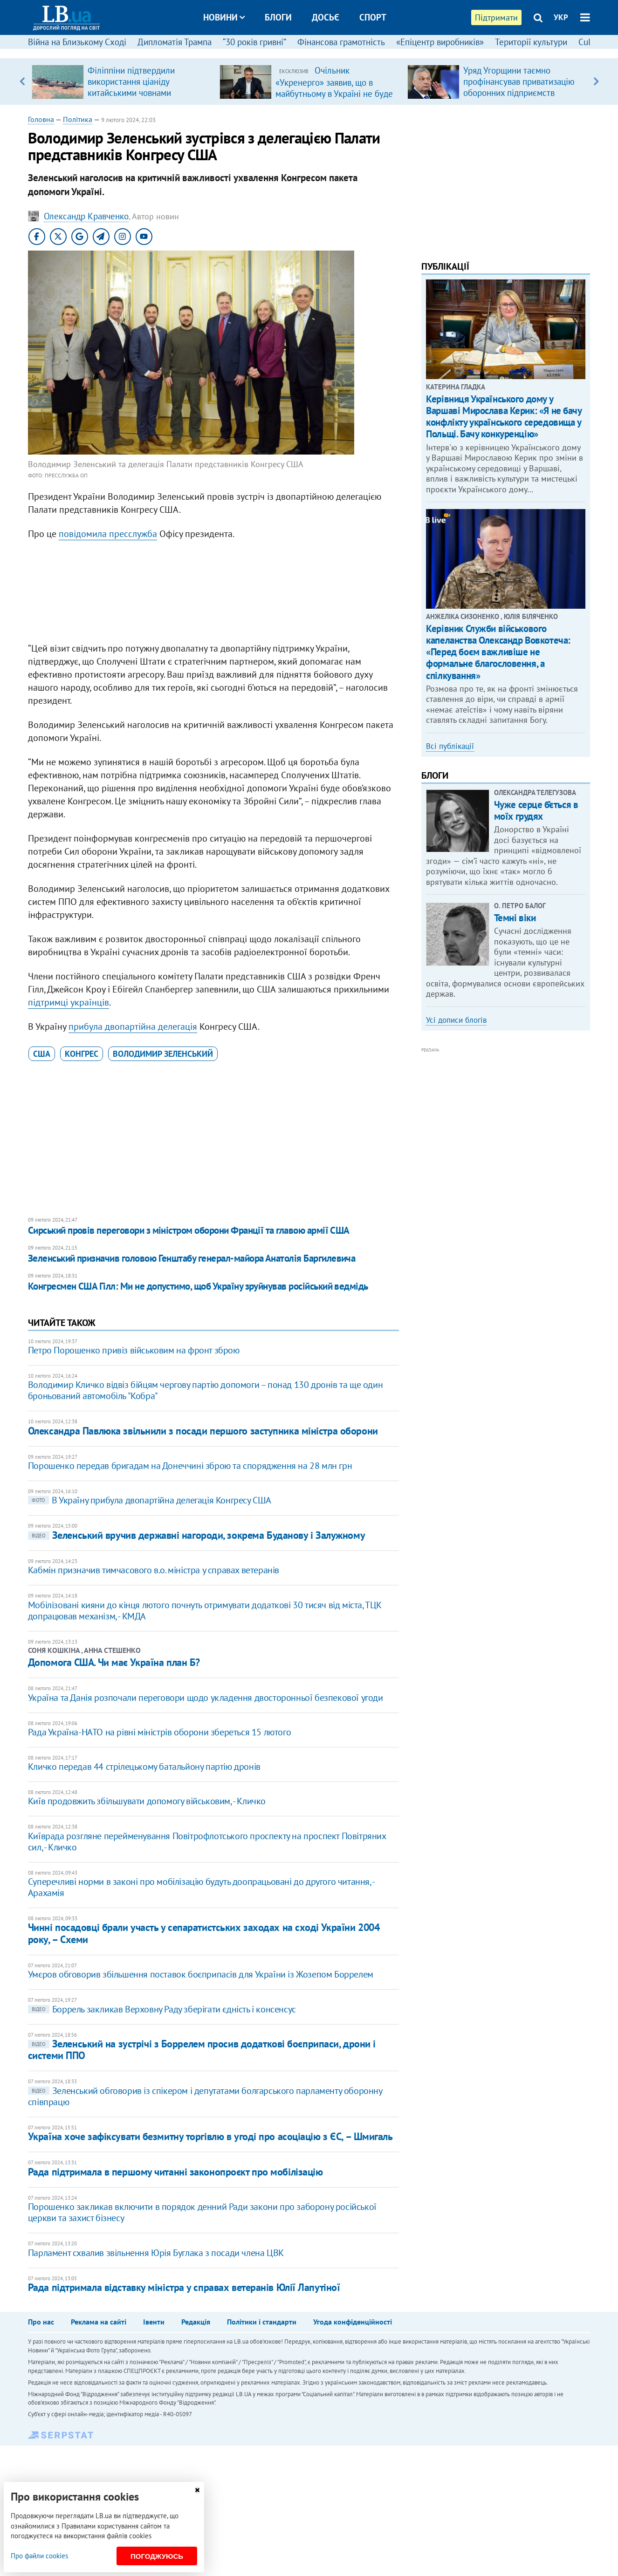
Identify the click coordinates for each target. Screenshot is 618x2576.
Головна (41, 119)
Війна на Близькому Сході (77, 42)
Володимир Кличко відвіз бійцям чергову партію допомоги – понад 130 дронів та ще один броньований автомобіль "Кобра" (205, 1390)
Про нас (41, 2321)
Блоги (278, 17)
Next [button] (596, 81)
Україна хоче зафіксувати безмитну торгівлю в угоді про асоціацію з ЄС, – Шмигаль (210, 2136)
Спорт (372, 17)
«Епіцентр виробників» (440, 42)
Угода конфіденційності (352, 2321)
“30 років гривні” (254, 42)
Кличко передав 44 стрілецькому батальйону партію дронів (144, 1766)
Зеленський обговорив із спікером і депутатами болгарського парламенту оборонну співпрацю (205, 2096)
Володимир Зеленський (163, 1053)
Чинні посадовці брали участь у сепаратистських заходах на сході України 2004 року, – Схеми (204, 1933)
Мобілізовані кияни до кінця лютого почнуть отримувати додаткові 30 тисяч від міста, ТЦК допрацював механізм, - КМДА (205, 1610)
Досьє (325, 17)
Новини (224, 17)
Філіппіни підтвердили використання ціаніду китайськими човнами (131, 81)
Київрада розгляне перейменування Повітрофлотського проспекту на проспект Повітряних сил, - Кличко (207, 1841)
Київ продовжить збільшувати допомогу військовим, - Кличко (147, 1801)
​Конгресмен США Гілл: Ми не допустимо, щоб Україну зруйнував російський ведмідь (198, 1286)
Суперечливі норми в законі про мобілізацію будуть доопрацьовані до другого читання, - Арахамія (201, 1887)
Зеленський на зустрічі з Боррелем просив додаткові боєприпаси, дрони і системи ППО (202, 2049)
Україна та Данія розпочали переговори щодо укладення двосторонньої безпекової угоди (205, 1698)
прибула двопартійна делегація (133, 1026)
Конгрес (81, 1053)
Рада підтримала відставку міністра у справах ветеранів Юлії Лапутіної (184, 2287)
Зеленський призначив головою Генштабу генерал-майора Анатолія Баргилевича (192, 1258)
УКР (561, 17)
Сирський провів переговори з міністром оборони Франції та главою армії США (189, 1230)
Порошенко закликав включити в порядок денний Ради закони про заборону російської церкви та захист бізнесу (202, 2212)
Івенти (154, 2321)
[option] (122, 81)
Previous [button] (22, 81)
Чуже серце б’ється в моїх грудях (536, 810)
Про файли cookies (39, 2555)
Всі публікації (450, 746)
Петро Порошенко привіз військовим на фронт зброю (134, 1350)
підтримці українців (68, 1002)
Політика (77, 119)
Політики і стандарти (261, 2321)
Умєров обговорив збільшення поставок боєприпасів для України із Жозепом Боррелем (200, 1974)
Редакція (195, 2321)
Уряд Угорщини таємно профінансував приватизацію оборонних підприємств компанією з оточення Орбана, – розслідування (521, 93)
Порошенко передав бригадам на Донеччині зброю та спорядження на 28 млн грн (190, 1466)
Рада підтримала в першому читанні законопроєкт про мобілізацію (175, 2171)
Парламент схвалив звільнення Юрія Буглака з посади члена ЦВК (156, 2253)
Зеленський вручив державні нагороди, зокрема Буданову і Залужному (196, 1535)
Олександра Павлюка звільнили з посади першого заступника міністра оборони (203, 1430)
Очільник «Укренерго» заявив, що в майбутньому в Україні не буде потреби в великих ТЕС (334, 87)
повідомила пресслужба (108, 534)
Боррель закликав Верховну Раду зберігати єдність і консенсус (162, 2009)
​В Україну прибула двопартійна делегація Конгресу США (149, 1500)
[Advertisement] (213, 593)
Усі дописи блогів (456, 1020)
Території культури (531, 42)
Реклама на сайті (98, 2321)
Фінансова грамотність (341, 42)
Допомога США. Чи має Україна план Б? (114, 1662)
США (41, 1053)
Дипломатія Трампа (174, 42)
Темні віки (515, 917)
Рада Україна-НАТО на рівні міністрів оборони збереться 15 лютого (159, 1732)
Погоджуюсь (156, 2556)
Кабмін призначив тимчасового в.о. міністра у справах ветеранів (153, 1570)
